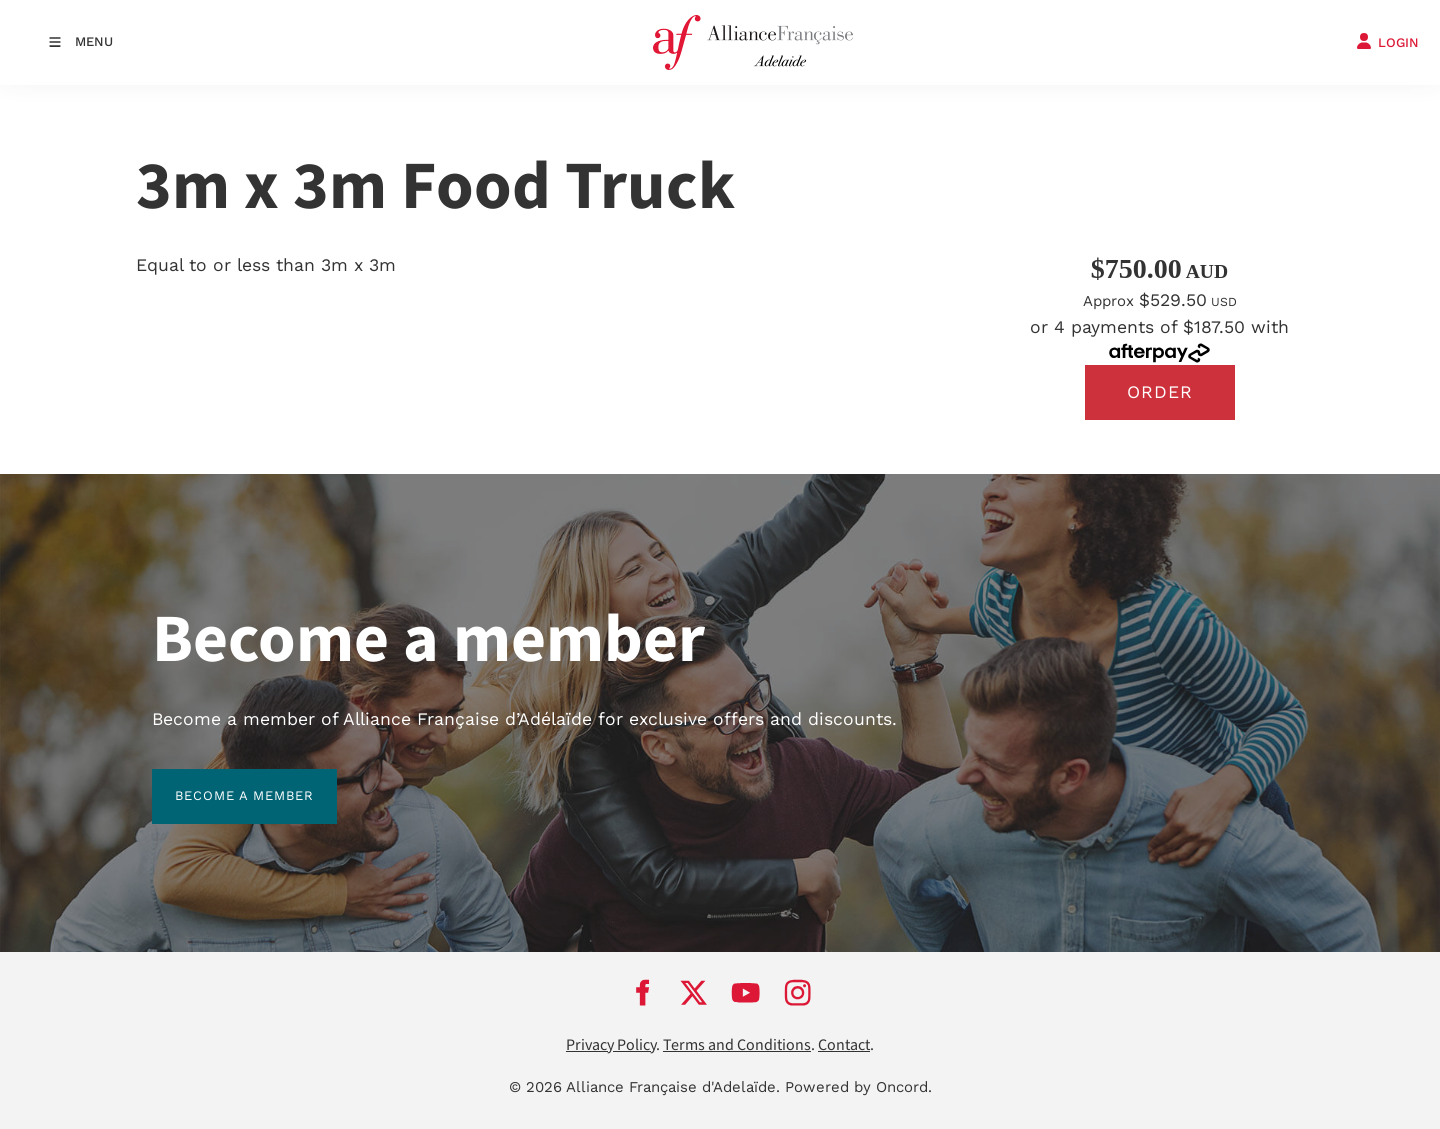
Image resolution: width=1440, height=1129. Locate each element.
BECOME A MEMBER (221, 780)
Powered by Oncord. (858, 1088)
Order (1160, 392)
